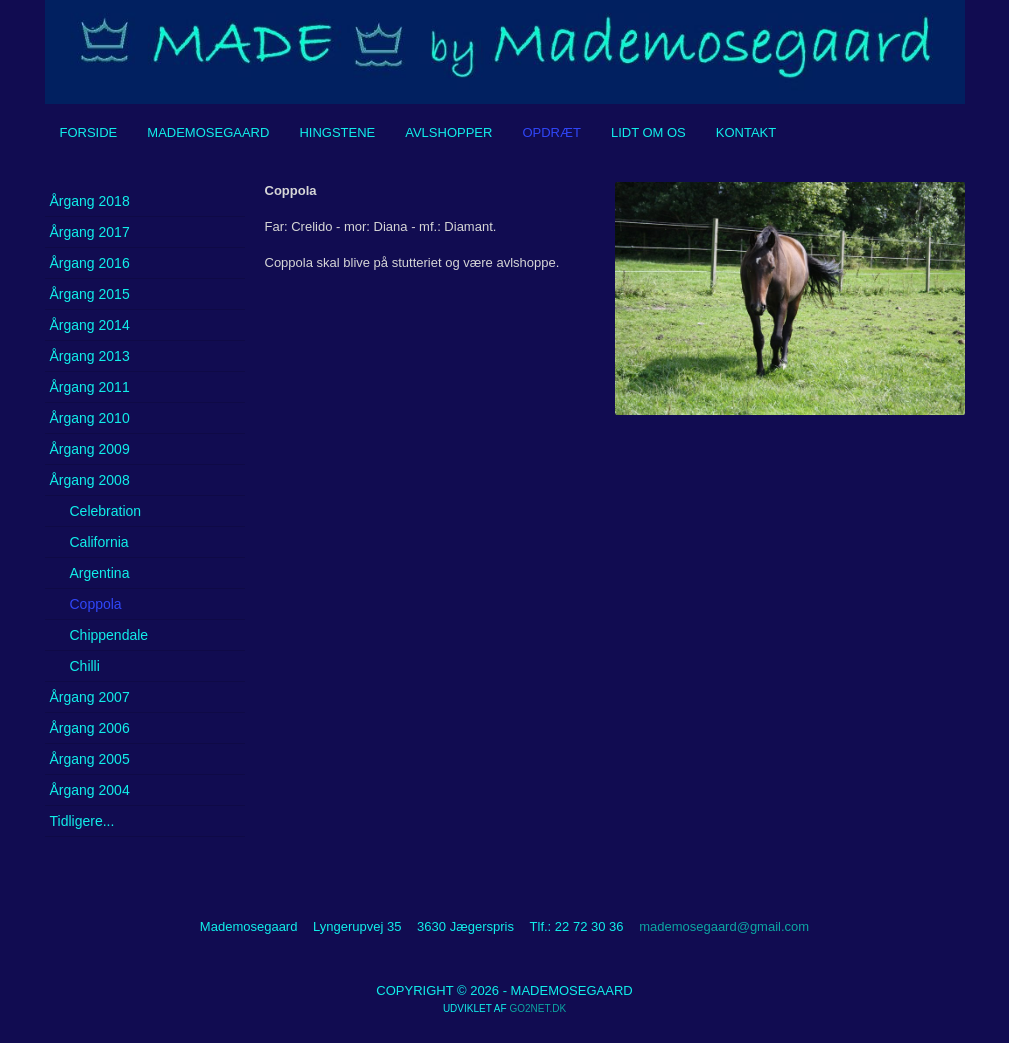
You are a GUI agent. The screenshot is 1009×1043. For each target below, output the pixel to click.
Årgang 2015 (90, 294)
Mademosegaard (208, 132)
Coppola (96, 604)
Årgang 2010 (90, 418)
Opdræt (551, 132)
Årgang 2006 (90, 728)
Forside (89, 132)
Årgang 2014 (90, 325)
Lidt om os (648, 132)
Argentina (100, 573)
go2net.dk (537, 1008)
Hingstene (337, 132)
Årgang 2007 (90, 697)
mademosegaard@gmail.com (724, 926)
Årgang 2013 (90, 356)
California (99, 542)
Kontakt (746, 132)
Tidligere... (82, 821)
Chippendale (109, 635)
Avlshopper (448, 132)
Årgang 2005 (90, 759)
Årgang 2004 (90, 790)
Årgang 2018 (90, 201)
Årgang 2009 (90, 449)
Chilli (85, 666)
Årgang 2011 (90, 387)
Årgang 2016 (90, 263)
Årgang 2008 (90, 480)
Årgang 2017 (90, 232)
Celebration (106, 511)
